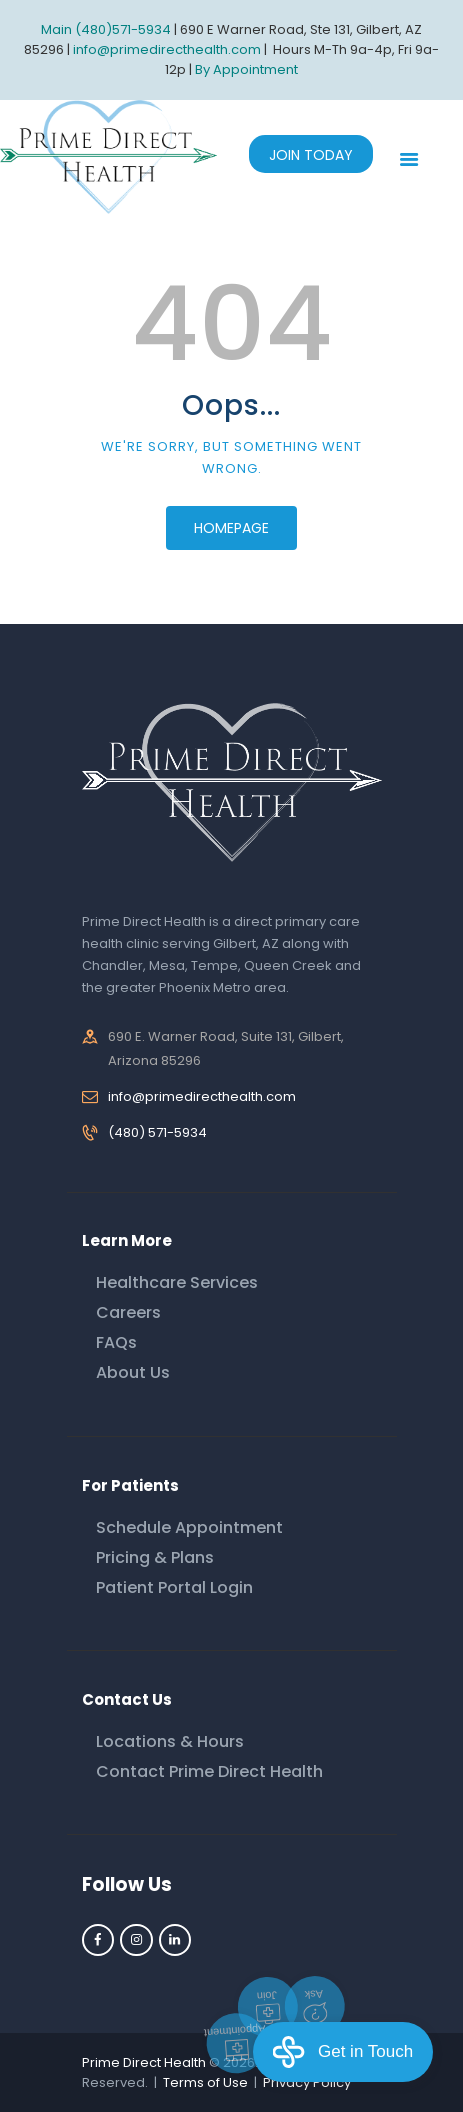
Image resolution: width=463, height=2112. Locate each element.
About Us (133, 1372)
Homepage (231, 528)
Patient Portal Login (174, 1587)
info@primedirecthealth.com (202, 1096)
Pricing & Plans (155, 1557)
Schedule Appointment (189, 1527)
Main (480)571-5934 (106, 29)
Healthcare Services (177, 1282)
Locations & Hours (170, 1741)
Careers (128, 1312)
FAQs (116, 1342)
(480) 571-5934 (157, 1132)
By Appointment (246, 69)
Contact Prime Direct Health (209, 1771)
